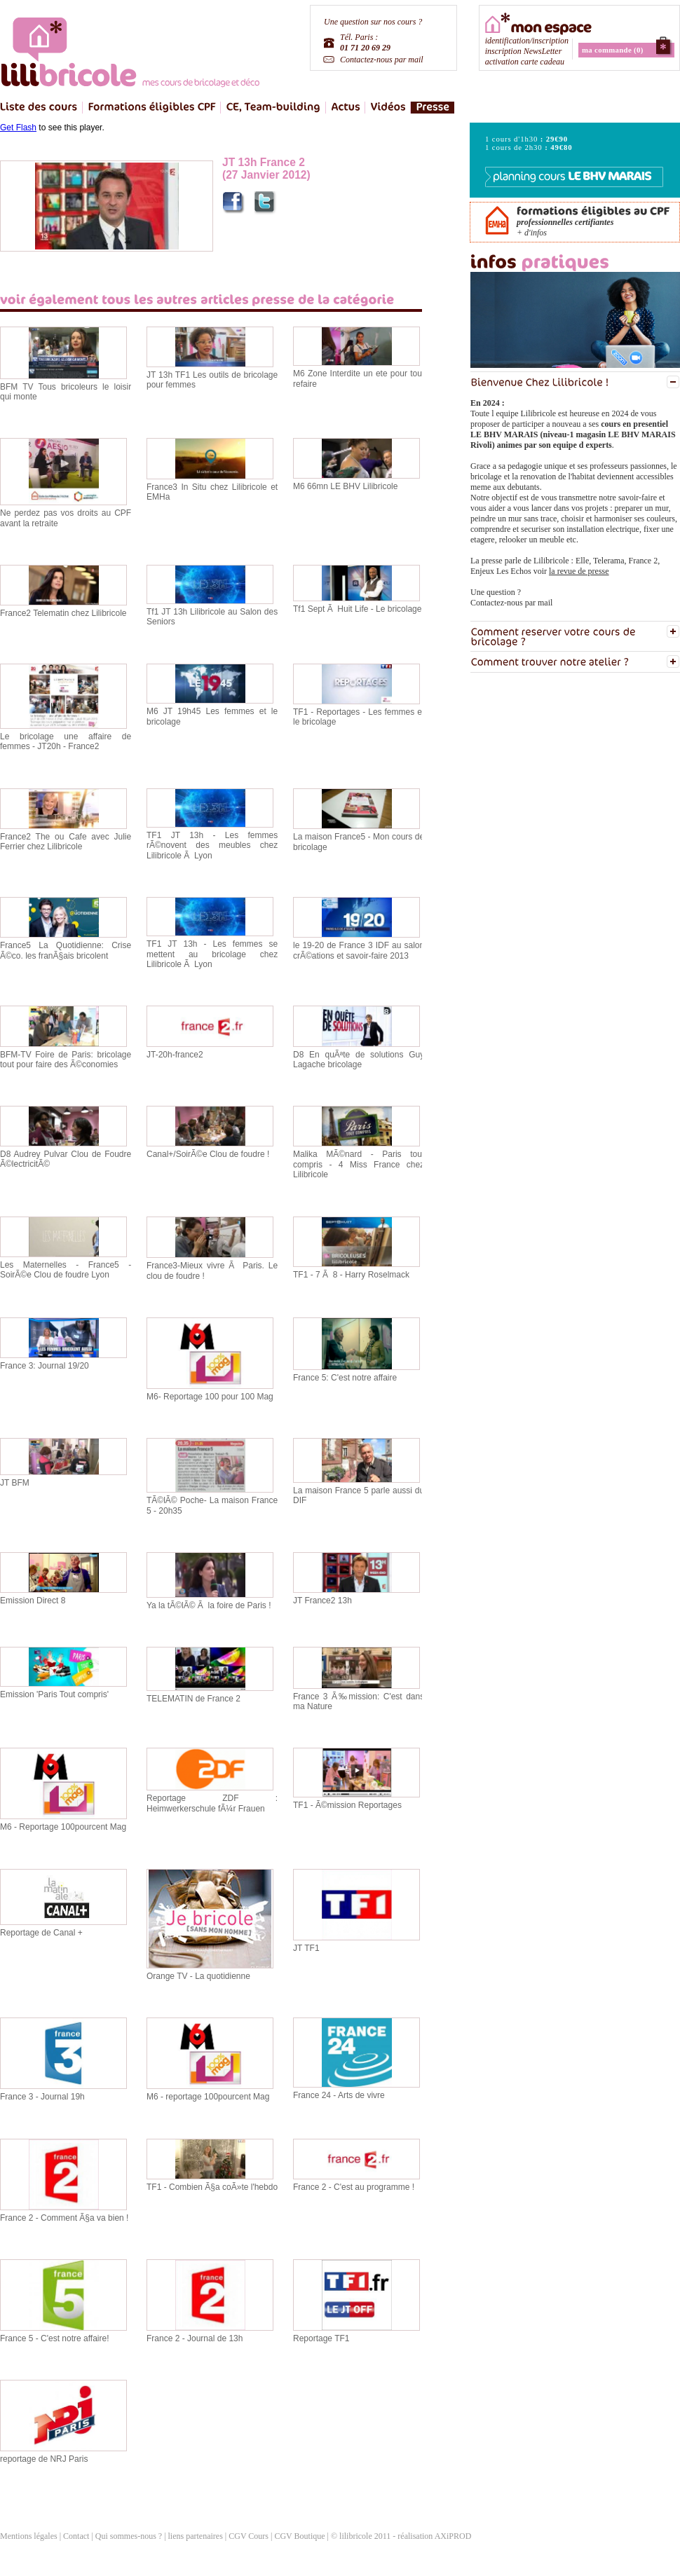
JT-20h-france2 (175, 1055)
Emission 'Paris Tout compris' (54, 1694)
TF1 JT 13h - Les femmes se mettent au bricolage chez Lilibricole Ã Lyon (212, 954)
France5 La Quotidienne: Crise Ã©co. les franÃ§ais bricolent (65, 950)
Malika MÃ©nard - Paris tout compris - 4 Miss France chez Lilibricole (358, 1164)
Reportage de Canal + (41, 1933)
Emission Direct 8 (32, 1600)
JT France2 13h (322, 1600)
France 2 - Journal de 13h (195, 2338)
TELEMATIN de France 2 (193, 1699)
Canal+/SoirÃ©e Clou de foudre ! (208, 1154)
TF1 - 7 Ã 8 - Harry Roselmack (351, 1275)
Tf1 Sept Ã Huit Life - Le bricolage (357, 609)
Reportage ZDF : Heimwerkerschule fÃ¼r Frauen (212, 1803)
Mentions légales (28, 2536)
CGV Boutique (299, 2536)
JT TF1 (306, 1948)
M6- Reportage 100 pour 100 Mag (210, 1397)
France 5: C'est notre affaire (345, 1378)
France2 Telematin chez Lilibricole (63, 613)
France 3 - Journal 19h (42, 2097)
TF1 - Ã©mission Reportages (347, 1805)
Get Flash (18, 127)
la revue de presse (579, 571)
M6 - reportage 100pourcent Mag (208, 2097)
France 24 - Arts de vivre (339, 2095)
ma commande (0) (613, 50)
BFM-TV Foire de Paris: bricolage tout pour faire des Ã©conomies (65, 1059)
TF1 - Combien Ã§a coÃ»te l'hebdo (212, 2187)
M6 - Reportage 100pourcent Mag (63, 1827)
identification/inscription (527, 41)
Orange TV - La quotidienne (198, 1976)
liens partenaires (196, 2536)
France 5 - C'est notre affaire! (54, 2338)
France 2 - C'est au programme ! (353, 2187)
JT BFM (14, 1483)
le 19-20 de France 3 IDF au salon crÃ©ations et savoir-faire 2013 (358, 950)
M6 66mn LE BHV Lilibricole (345, 486)
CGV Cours (248, 2536)
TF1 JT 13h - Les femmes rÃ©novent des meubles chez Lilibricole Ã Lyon (212, 845)
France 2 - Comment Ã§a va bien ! (64, 2218)
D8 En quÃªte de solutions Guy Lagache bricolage (358, 1059)
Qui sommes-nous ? (128, 2536)
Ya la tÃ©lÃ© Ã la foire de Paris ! (209, 1605)
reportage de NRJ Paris (44, 2459)
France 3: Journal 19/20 (44, 1366)
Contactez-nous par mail (381, 59)
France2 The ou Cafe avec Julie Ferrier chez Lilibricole (65, 841)
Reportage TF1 (321, 2338)
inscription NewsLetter (523, 51)
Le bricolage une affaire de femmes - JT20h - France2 (65, 741)
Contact (76, 2536)
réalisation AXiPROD (434, 2536)
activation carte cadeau (524, 62)
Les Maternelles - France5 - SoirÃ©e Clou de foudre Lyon (65, 1270)
